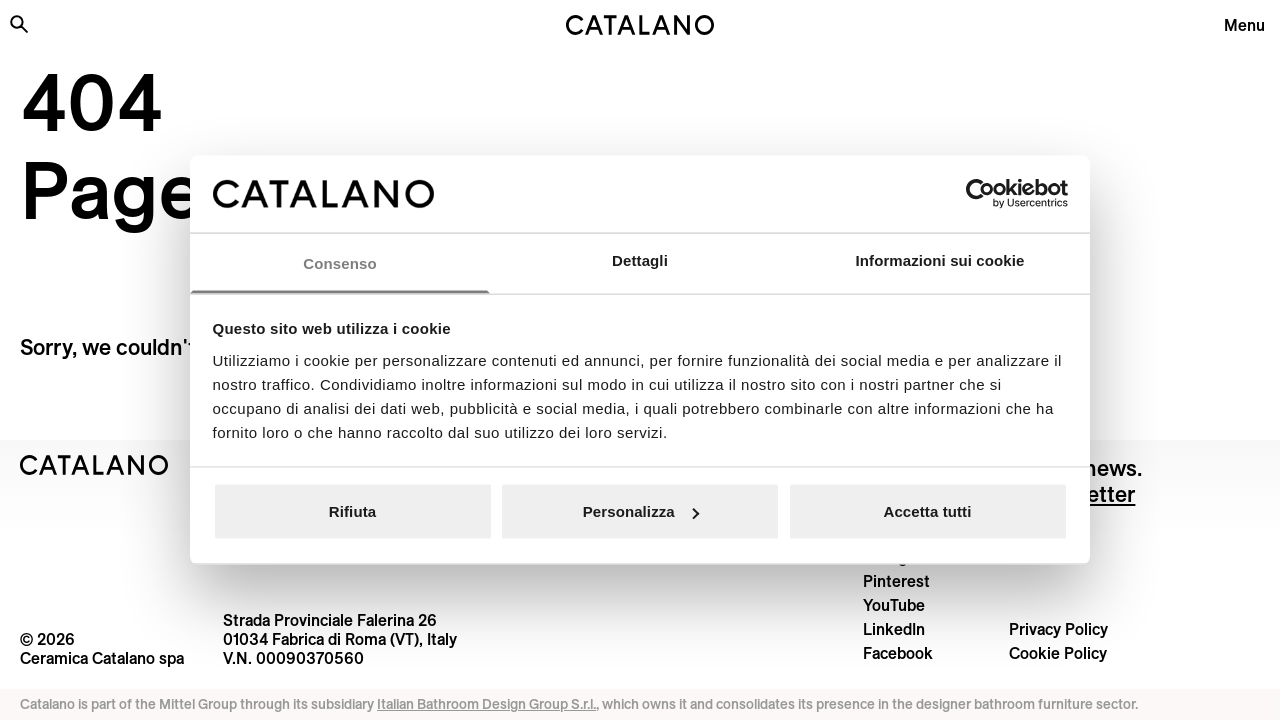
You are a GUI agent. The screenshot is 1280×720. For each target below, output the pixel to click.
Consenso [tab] (339, 262)
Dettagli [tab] (640, 259)
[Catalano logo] (640, 25)
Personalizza (641, 511)
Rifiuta (352, 511)
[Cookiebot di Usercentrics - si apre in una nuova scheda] (980, 194)
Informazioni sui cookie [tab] (940, 259)
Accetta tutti (928, 511)
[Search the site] (19, 24)
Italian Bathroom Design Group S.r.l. (486, 704)
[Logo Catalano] (94, 465)
